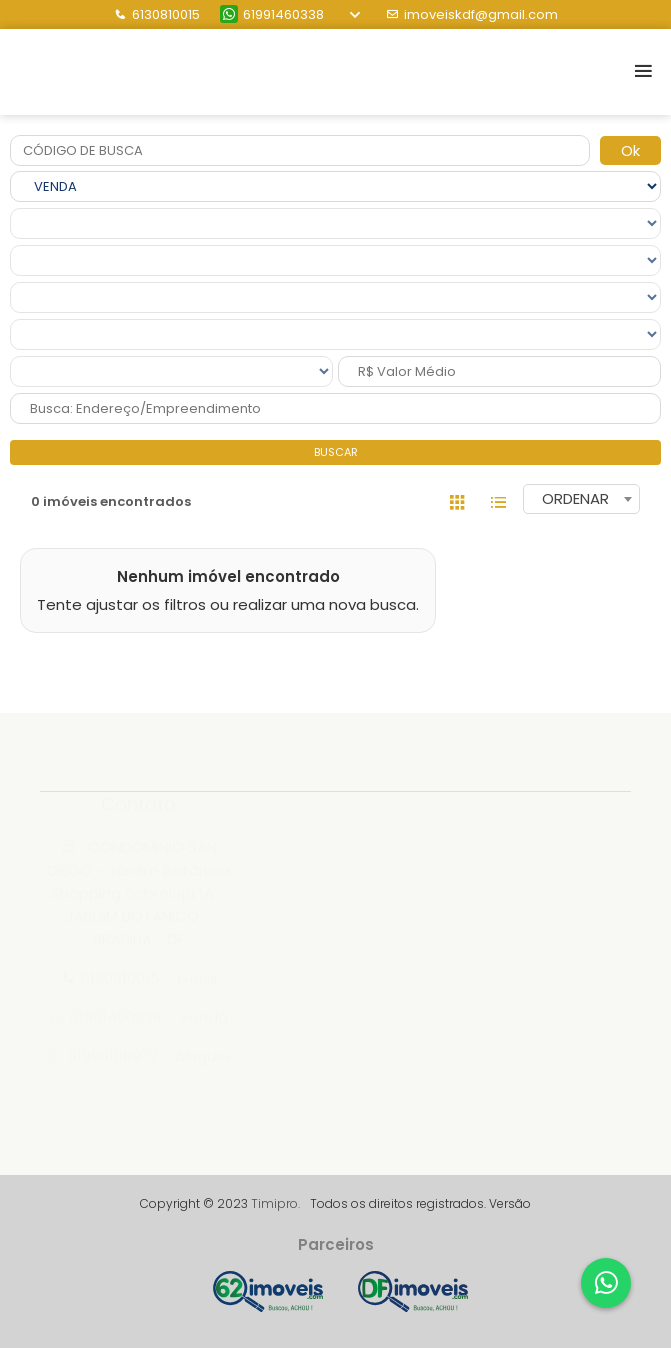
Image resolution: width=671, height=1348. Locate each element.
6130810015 (157, 14)
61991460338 (272, 14)
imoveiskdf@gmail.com (472, 14)
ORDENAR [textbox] (575, 498)
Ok (630, 150)
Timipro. (275, 1203)
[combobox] (581, 499)
